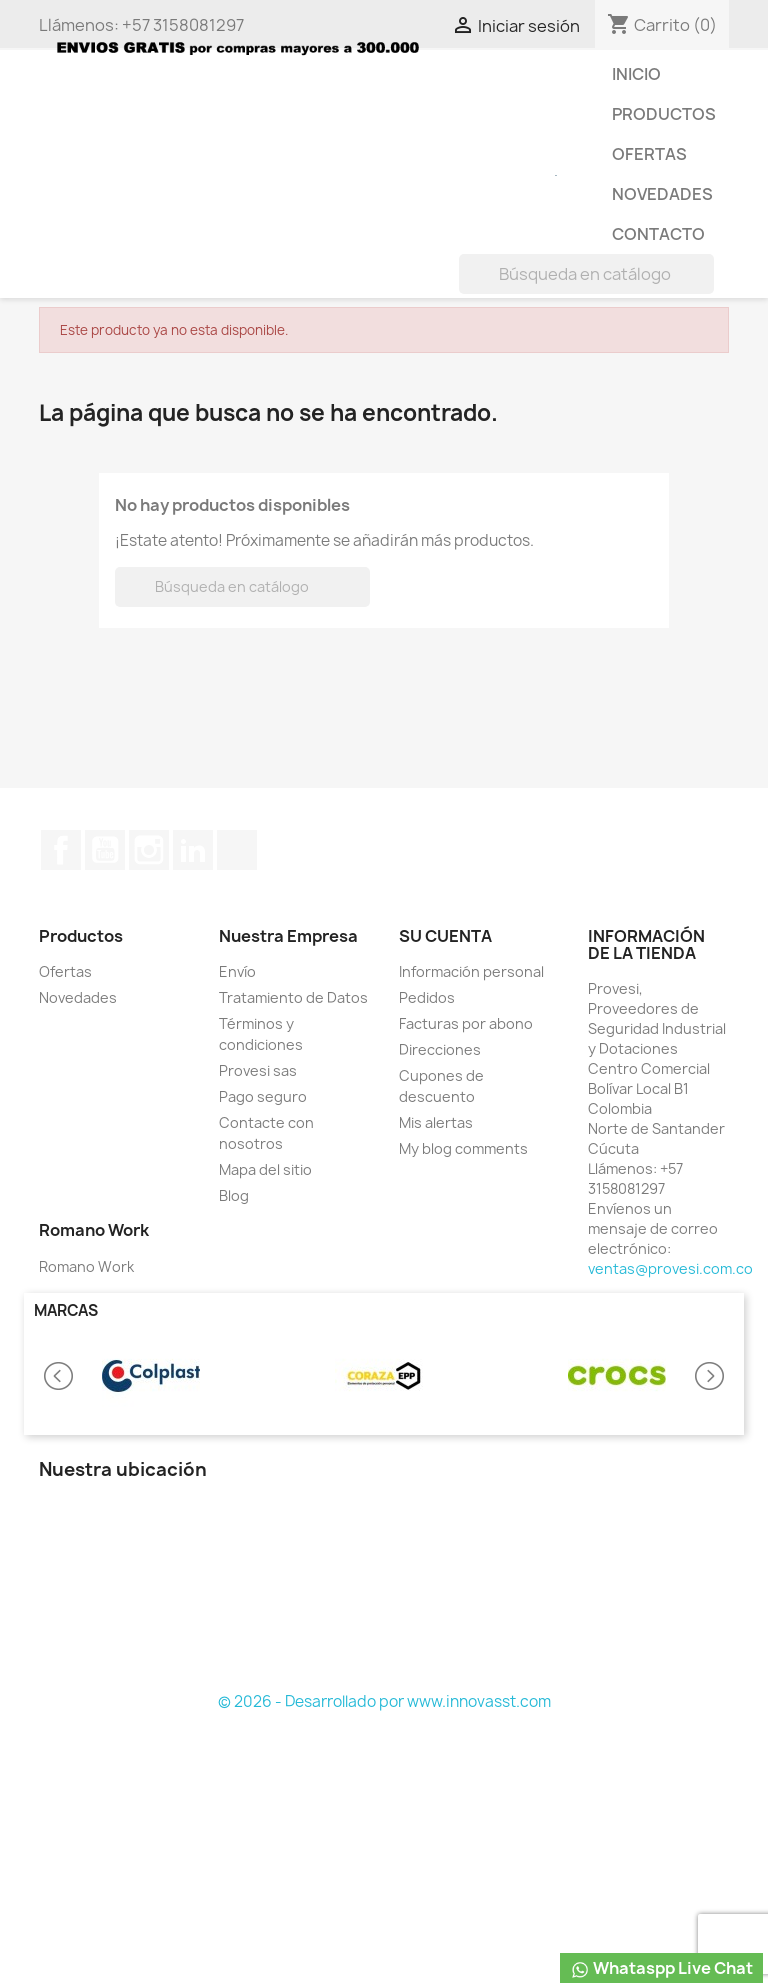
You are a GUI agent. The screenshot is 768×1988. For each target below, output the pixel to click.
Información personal (471, 971)
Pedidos (427, 997)
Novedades (662, 194)
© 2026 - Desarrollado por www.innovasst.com (384, 1701)
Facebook (61, 850)
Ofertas (649, 154)
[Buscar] (586, 274)
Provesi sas (258, 1070)
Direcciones (440, 1049)
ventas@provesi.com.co (670, 1268)
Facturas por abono (466, 1023)
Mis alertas (436, 1122)
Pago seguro (263, 1096)
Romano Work (86, 1266)
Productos (664, 114)
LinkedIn (193, 850)
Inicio (636, 74)
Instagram (149, 850)
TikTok (237, 850)
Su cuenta (445, 936)
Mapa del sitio (265, 1169)
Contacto (658, 234)
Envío (237, 971)
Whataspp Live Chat (661, 1968)
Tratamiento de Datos (293, 997)
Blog (234, 1195)
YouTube (105, 850)
